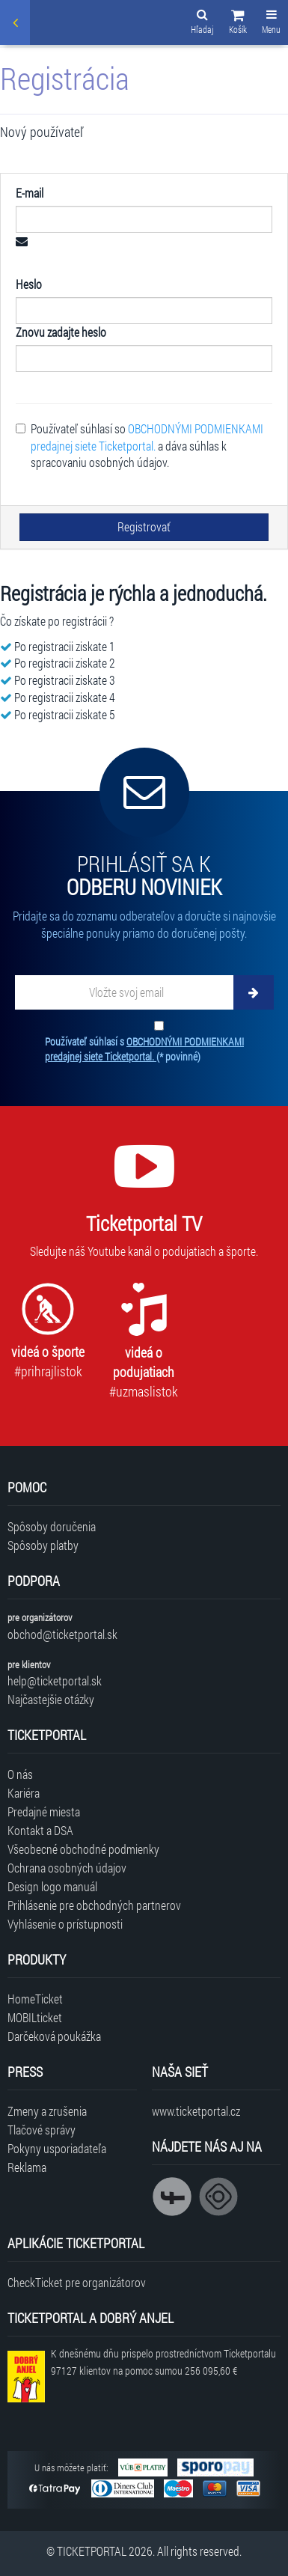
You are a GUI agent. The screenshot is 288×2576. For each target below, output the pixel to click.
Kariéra (23, 1793)
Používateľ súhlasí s (144, 1048)
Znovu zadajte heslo (61, 332)
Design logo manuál (52, 1886)
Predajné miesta (43, 1811)
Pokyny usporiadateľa (56, 2148)
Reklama (26, 2167)
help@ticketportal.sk (54, 1680)
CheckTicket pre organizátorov (76, 2282)
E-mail (29, 193)
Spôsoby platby (43, 1545)
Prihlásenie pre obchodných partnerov (94, 1905)
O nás (20, 1774)
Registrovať (144, 526)
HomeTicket (35, 1998)
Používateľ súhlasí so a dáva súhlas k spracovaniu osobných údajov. (139, 446)
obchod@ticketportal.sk (62, 1634)
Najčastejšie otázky (50, 1699)
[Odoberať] (253, 992)
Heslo (29, 284)
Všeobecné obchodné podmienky (83, 1849)
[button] (237, 24)
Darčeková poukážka (54, 2036)
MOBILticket (34, 2017)
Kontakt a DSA (40, 1830)
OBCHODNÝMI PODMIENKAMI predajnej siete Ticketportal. (147, 437)
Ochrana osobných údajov (66, 1867)
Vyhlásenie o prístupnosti (65, 1924)
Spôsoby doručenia (51, 1526)
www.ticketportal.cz (196, 2111)
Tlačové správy (41, 2129)
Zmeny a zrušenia (47, 2111)
